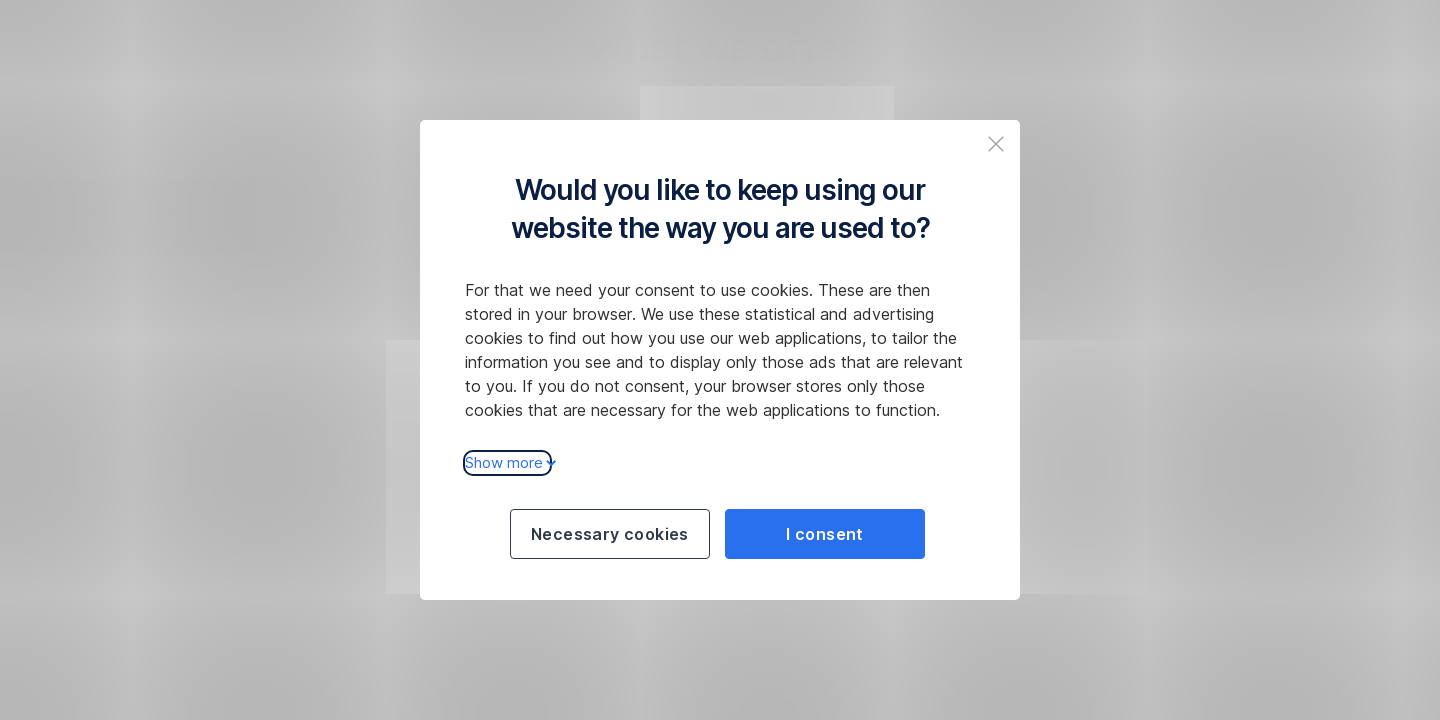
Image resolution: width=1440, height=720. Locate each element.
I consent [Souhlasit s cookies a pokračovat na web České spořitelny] (825, 534)
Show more (507, 462)
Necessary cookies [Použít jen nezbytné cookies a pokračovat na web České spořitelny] (610, 534)
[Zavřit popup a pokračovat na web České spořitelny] (996, 144)
